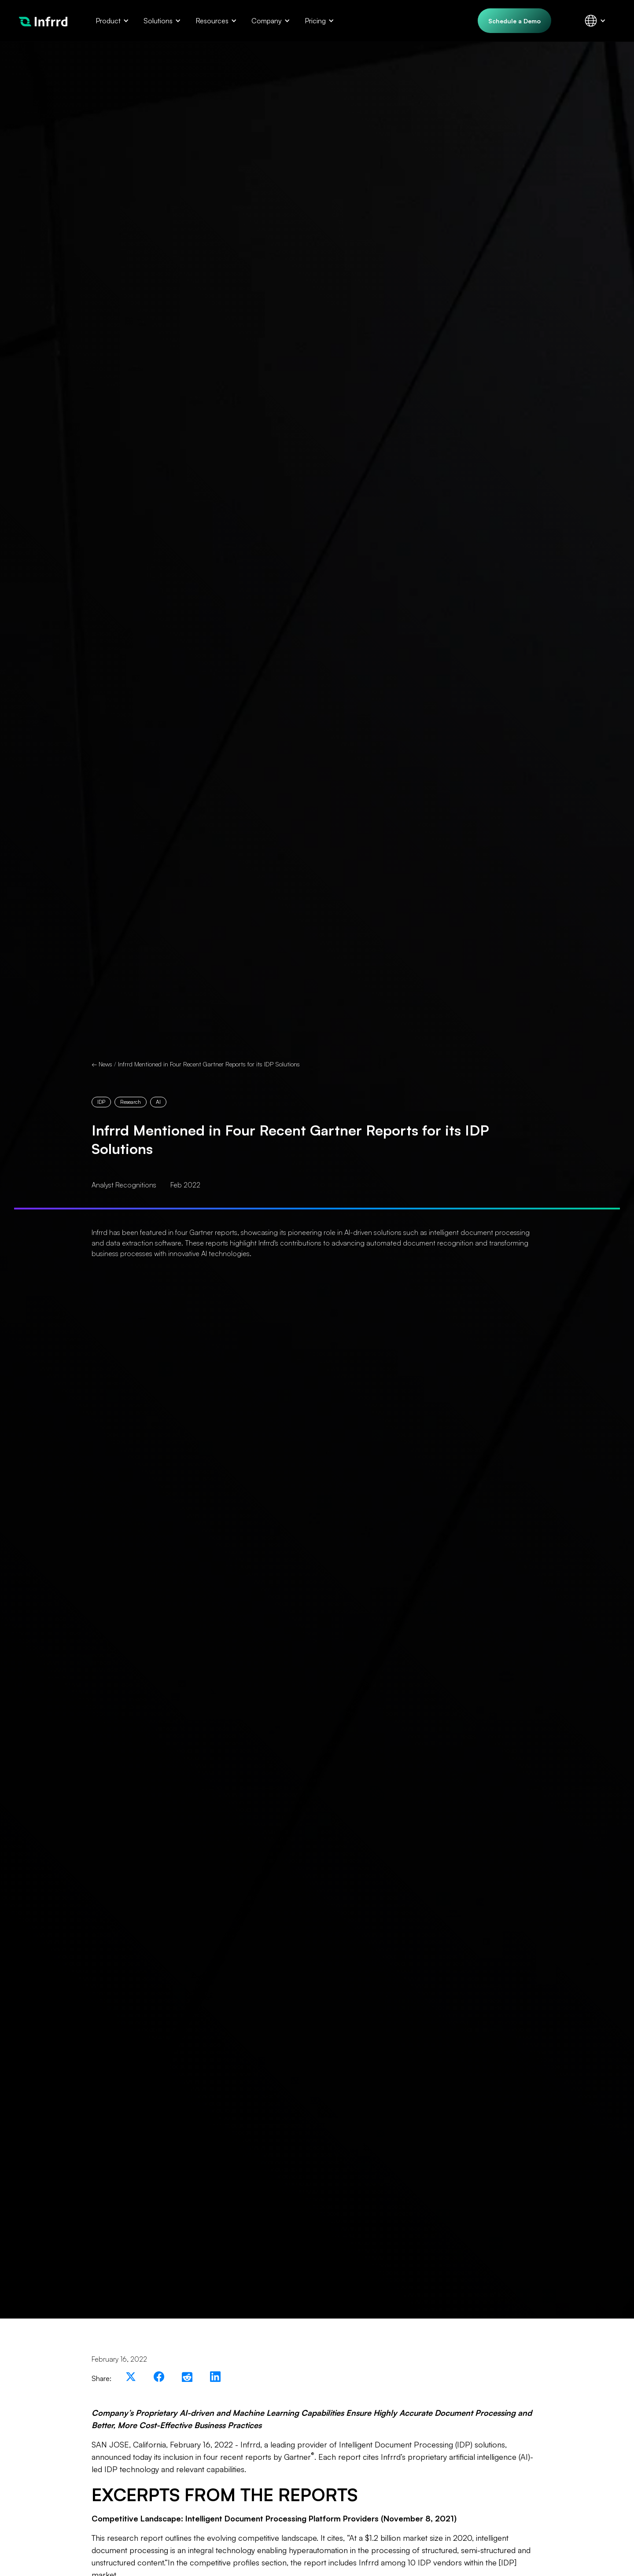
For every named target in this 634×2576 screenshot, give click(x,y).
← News (102, 1064)
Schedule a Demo (514, 21)
